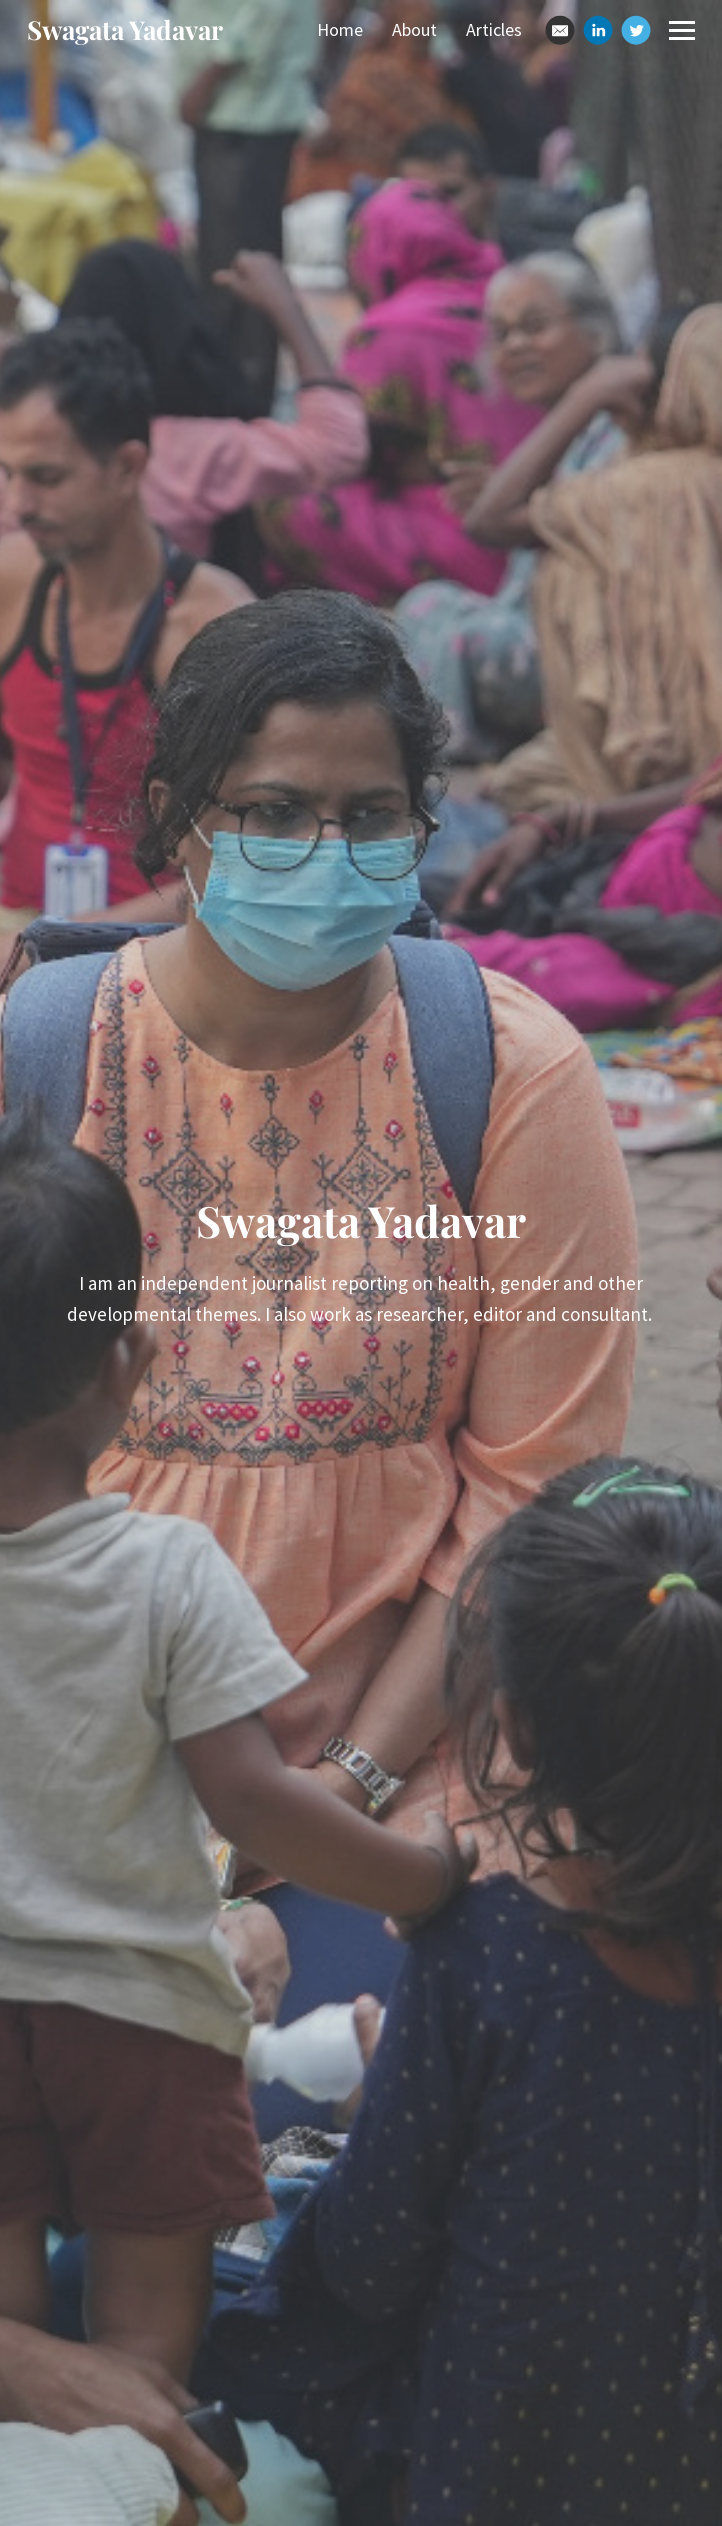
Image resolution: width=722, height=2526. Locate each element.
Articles (494, 29)
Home (340, 29)
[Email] (560, 30)
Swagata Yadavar (125, 29)
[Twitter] (636, 30)
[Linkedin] (598, 30)
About (414, 29)
